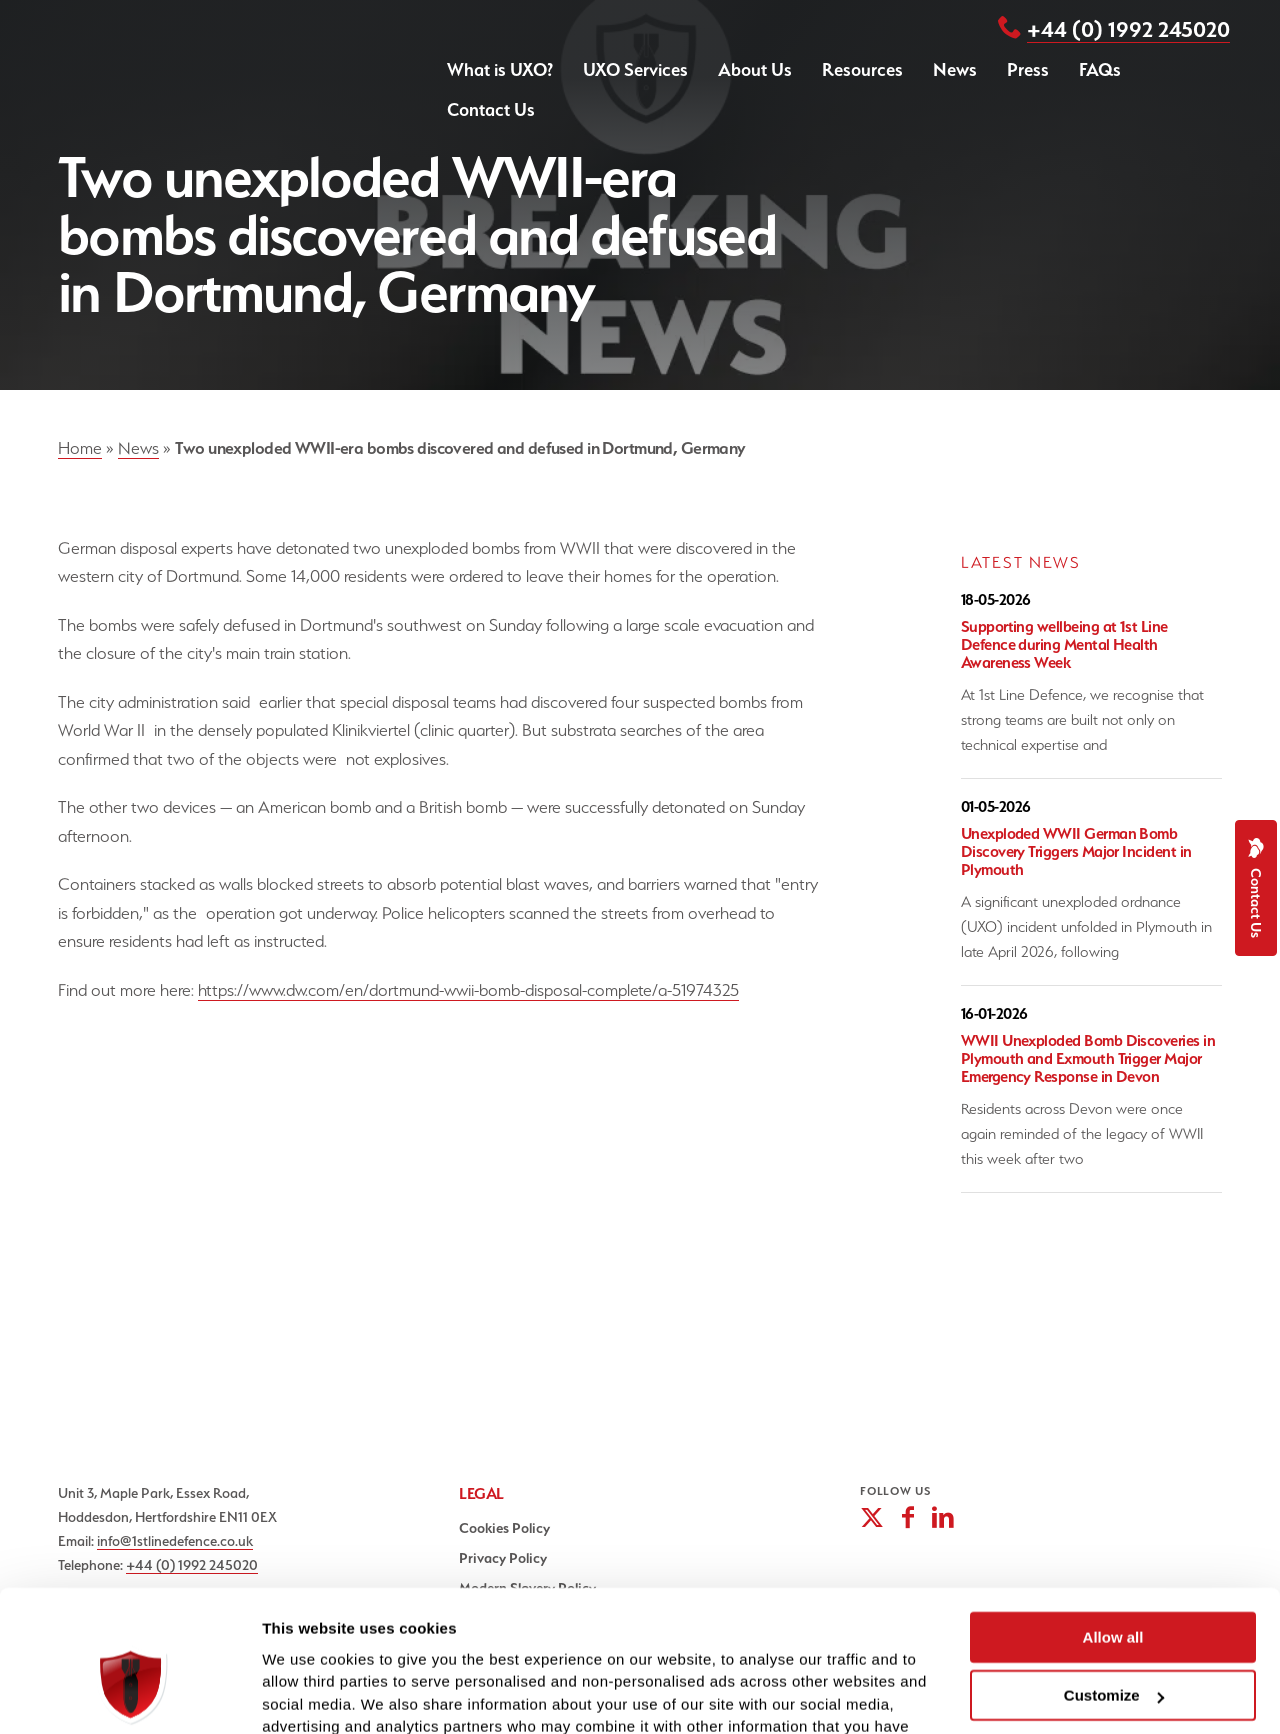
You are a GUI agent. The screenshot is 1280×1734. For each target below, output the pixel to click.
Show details (308, 1694)
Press (1028, 69)
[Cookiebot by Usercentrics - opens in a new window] (129, 1695)
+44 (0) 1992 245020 (1128, 29)
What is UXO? (500, 69)
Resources (862, 69)
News (955, 69)
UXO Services (635, 69)
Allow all (1113, 1527)
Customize (1114, 1586)
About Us (755, 69)
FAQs (1100, 69)
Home (80, 448)
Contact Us (491, 109)
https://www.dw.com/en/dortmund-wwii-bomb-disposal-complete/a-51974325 (468, 990)
